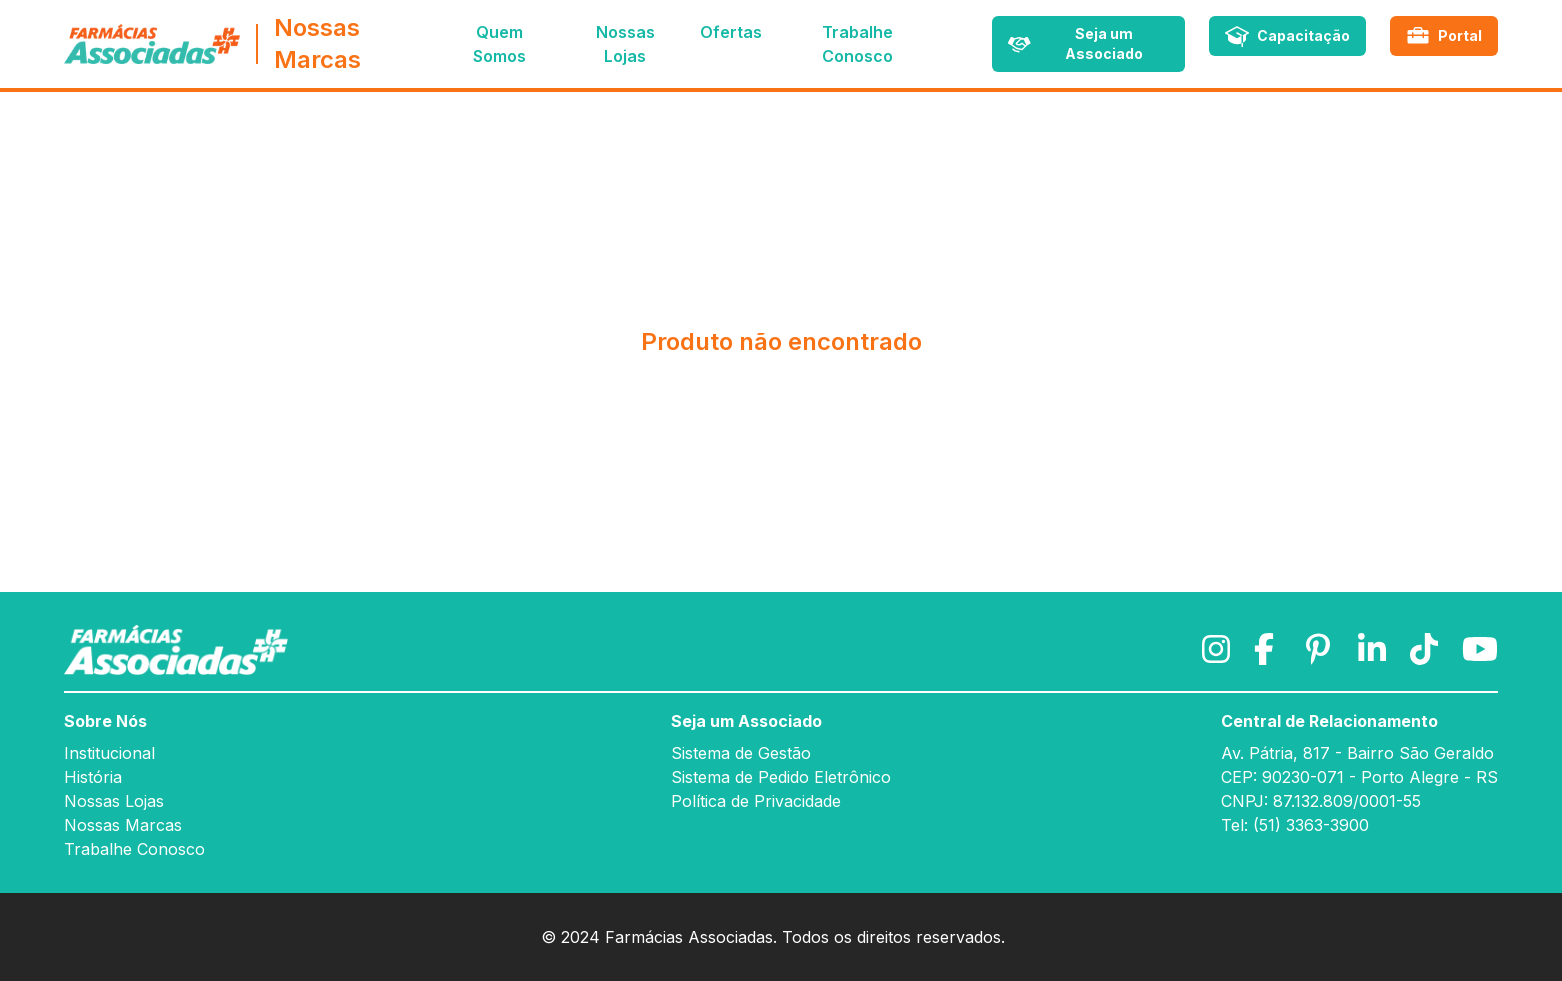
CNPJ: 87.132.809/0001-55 (1321, 801)
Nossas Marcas (123, 825)
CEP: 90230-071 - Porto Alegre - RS (1359, 777)
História (93, 777)
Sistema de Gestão (741, 753)
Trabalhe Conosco (134, 849)
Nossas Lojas (114, 801)
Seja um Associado (746, 721)
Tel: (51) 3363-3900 (1295, 825)
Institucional (109, 753)
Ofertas (731, 32)
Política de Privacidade (756, 801)
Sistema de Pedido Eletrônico (781, 777)
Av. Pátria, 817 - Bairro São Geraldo (1357, 753)
